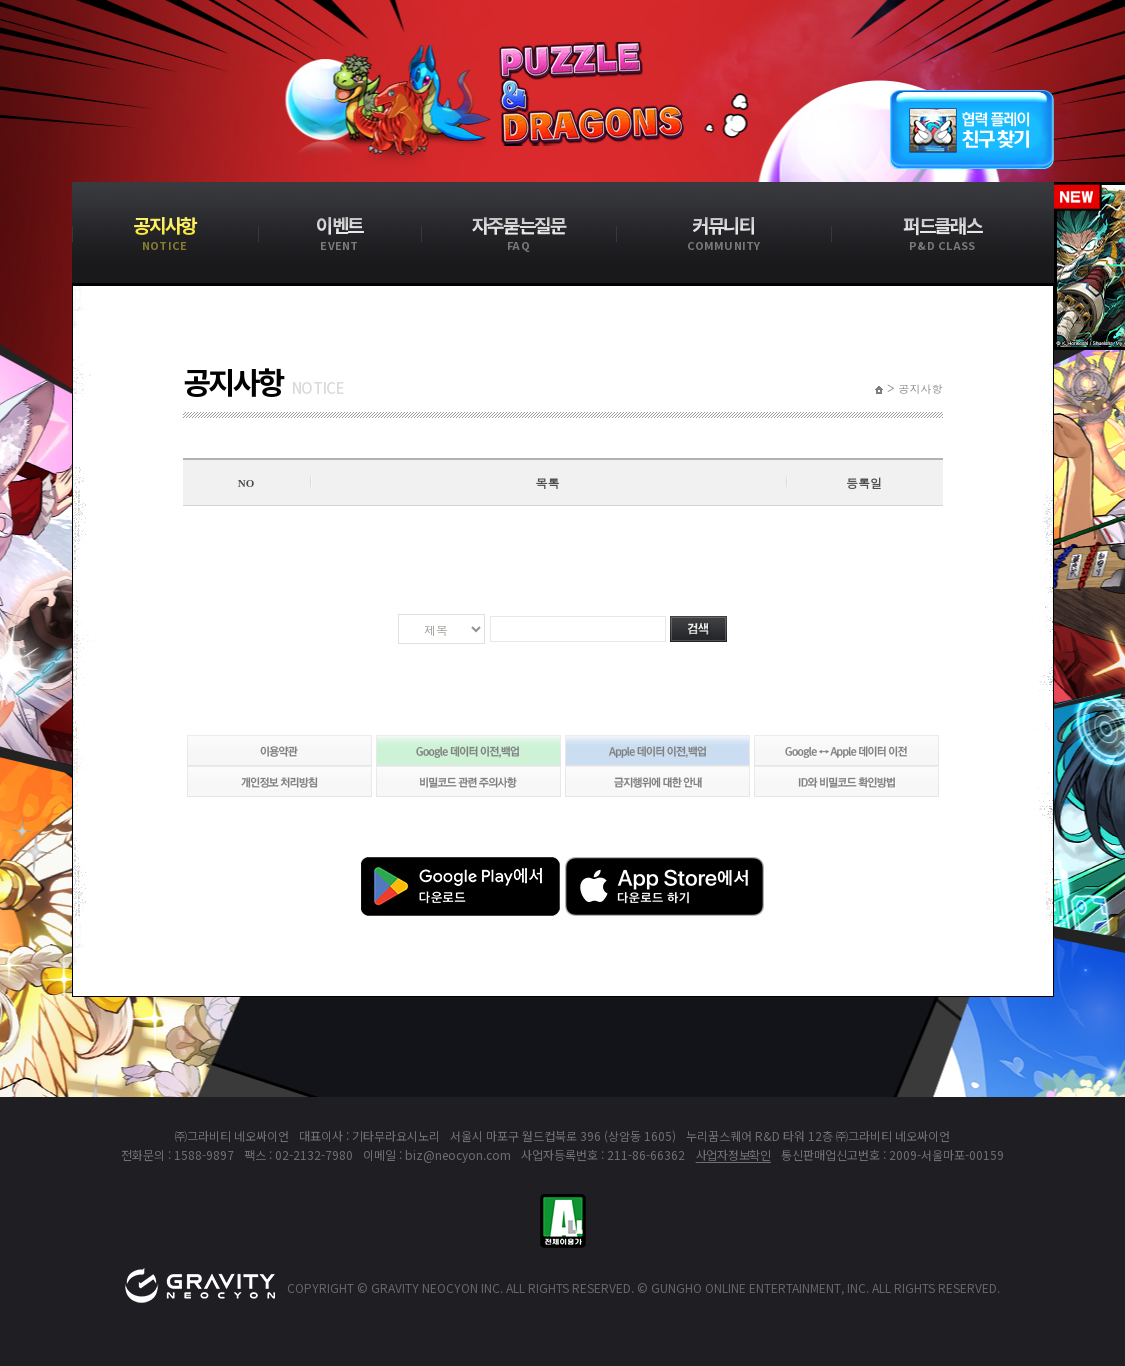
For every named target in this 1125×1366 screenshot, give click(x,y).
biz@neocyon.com (458, 1154)
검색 (698, 629)
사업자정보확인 (733, 1154)
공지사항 (921, 389)
